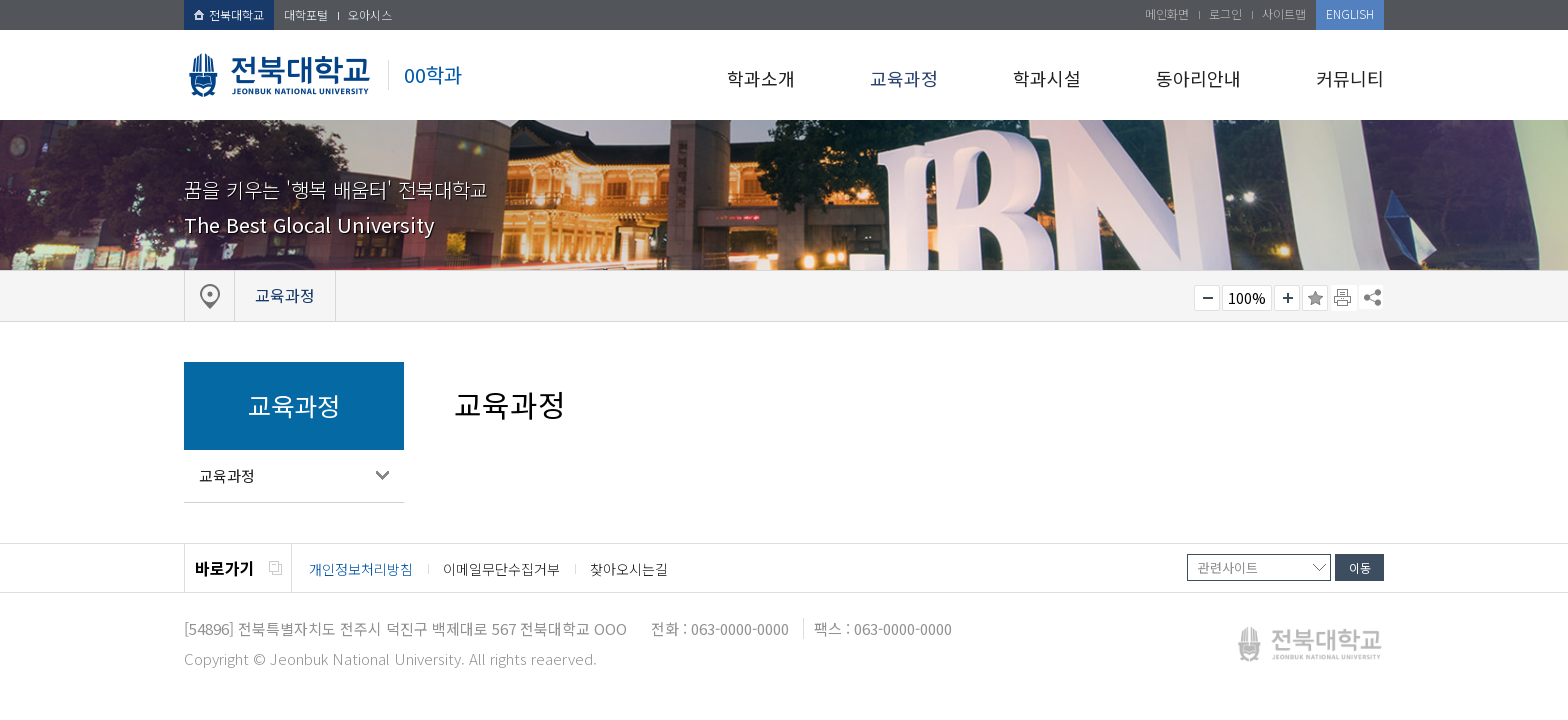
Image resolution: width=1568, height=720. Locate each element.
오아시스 (370, 14)
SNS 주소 (1371, 297)
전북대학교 (229, 14)
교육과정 (904, 78)
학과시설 (1047, 78)
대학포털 (306, 14)
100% (1247, 298)
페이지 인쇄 (1344, 298)
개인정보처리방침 (361, 569)
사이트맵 (1284, 13)
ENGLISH (1350, 13)
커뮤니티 (1350, 78)
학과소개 (761, 78)
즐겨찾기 (1315, 298)
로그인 (1225, 13)
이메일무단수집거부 (501, 569)
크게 (1287, 298)
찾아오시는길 (629, 569)
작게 (1207, 298)
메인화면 (1167, 13)
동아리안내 (1198, 78)
